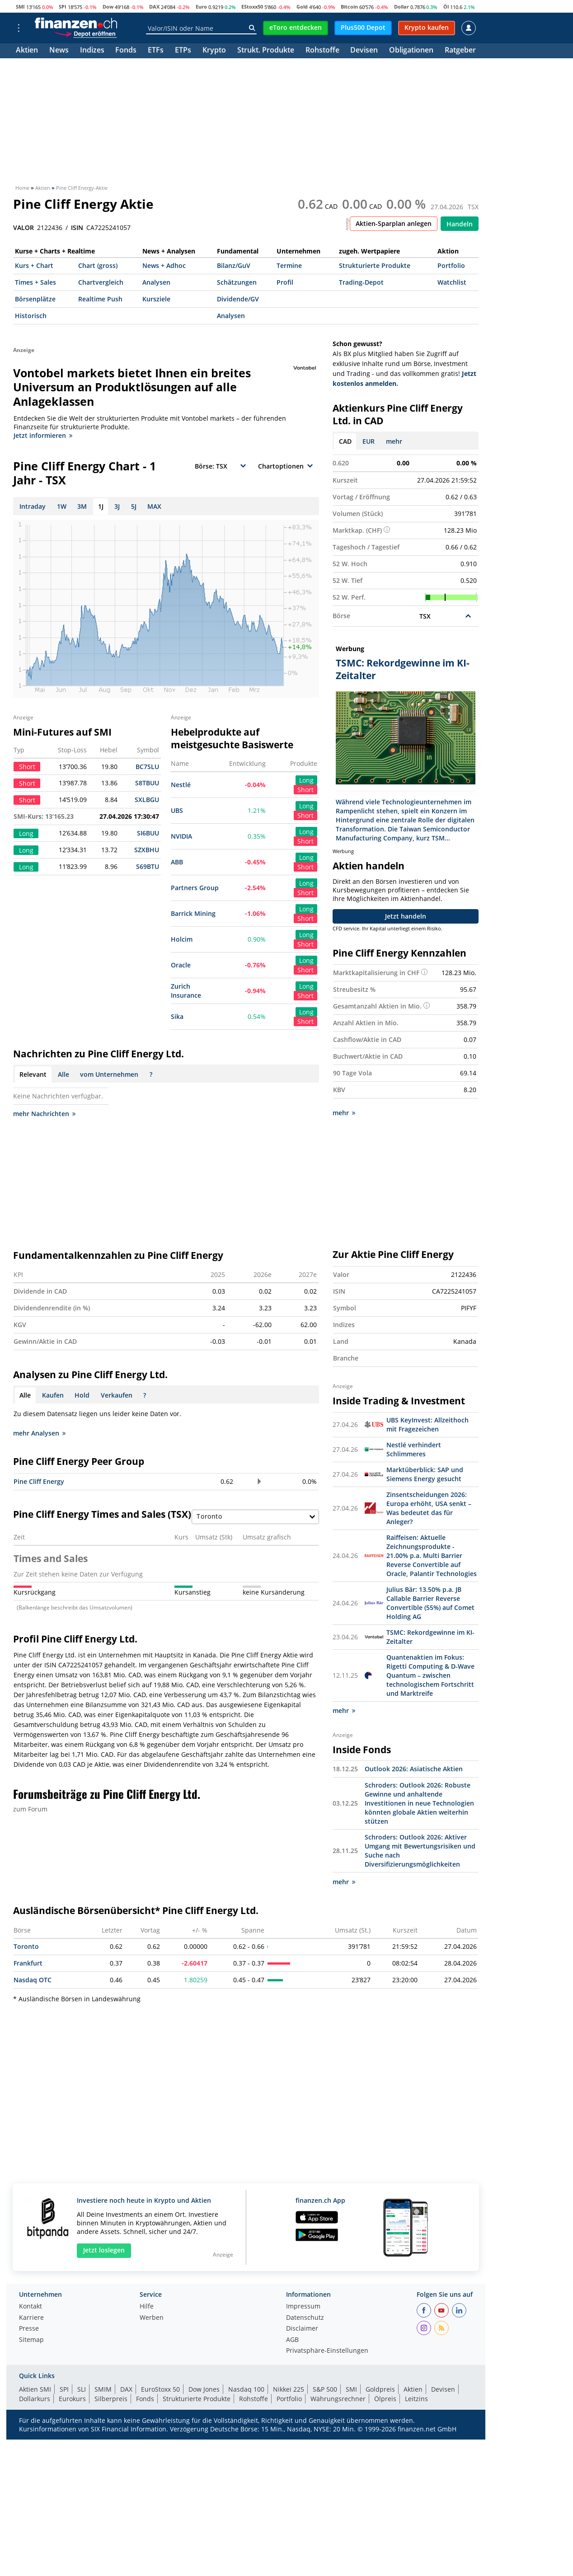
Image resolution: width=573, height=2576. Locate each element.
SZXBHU (146, 849)
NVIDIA (181, 836)
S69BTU (147, 866)
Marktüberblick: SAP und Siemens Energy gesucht (424, 1474)
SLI (81, 2389)
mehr (394, 441)
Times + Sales (35, 282)
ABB (177, 862)
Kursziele (156, 299)
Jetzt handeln (405, 916)
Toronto (26, 1946)
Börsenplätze (35, 299)
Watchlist (451, 282)
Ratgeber (460, 51)
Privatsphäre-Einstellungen (327, 2351)
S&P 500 (325, 2389)
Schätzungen (237, 282)
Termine (289, 265)
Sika (177, 1016)
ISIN (77, 228)
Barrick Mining (193, 913)
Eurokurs (72, 2398)
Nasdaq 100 (246, 2389)
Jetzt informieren (43, 435)
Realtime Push (100, 299)
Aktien (27, 51)
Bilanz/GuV (233, 265)
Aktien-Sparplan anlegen (394, 223)
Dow (108, 6)
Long (306, 780)
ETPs (183, 51)
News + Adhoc (164, 265)
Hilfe (147, 2306)
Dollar (401, 6)
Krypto (214, 51)
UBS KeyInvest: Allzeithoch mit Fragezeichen (427, 1424)
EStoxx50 (252, 6)
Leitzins (416, 2398)
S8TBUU (147, 783)
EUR (368, 441)
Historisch (31, 315)
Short (305, 789)
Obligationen (411, 51)
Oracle (181, 965)
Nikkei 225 (288, 2389)
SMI (20, 6)
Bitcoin (349, 6)
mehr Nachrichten (44, 1113)
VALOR (23, 228)
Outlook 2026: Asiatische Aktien (414, 1768)
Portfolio (451, 265)
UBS (177, 810)
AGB (292, 2340)
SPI (62, 6)
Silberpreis (110, 2398)
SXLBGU (147, 799)
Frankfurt (28, 1963)
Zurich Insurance (186, 990)
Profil (285, 282)
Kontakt (30, 2306)
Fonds (125, 51)
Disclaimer (302, 2328)
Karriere (31, 2318)
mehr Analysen (39, 1433)
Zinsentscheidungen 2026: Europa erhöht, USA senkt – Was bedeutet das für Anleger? (428, 1508)
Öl (446, 6)
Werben (152, 2318)
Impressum (303, 2306)
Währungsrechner (338, 2398)
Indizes (92, 51)
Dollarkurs (34, 2398)
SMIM (103, 2389)
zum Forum (30, 1809)
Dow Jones (204, 2389)
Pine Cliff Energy (39, 1481)
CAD (345, 441)
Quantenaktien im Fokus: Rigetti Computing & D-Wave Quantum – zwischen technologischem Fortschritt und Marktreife (430, 1675)
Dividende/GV (238, 299)
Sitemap (31, 2340)
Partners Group (195, 887)
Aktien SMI (35, 2389)
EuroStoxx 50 (160, 2389)
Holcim (182, 939)
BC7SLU (147, 766)
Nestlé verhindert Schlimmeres (413, 1449)
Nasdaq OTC (33, 1979)
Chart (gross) (97, 265)
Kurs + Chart (34, 265)
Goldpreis (380, 2389)
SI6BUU (148, 833)
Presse (29, 2328)
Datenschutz (305, 2318)
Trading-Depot (361, 282)
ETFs (156, 51)
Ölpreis (385, 2398)
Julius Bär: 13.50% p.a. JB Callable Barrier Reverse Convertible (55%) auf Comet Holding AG (430, 1603)
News (59, 51)
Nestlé (181, 784)
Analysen (156, 282)
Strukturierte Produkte (374, 265)
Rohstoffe (322, 51)
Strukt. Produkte (265, 51)
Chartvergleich (100, 282)
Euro (201, 6)
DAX (154, 6)
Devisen (364, 51)
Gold (302, 6)
